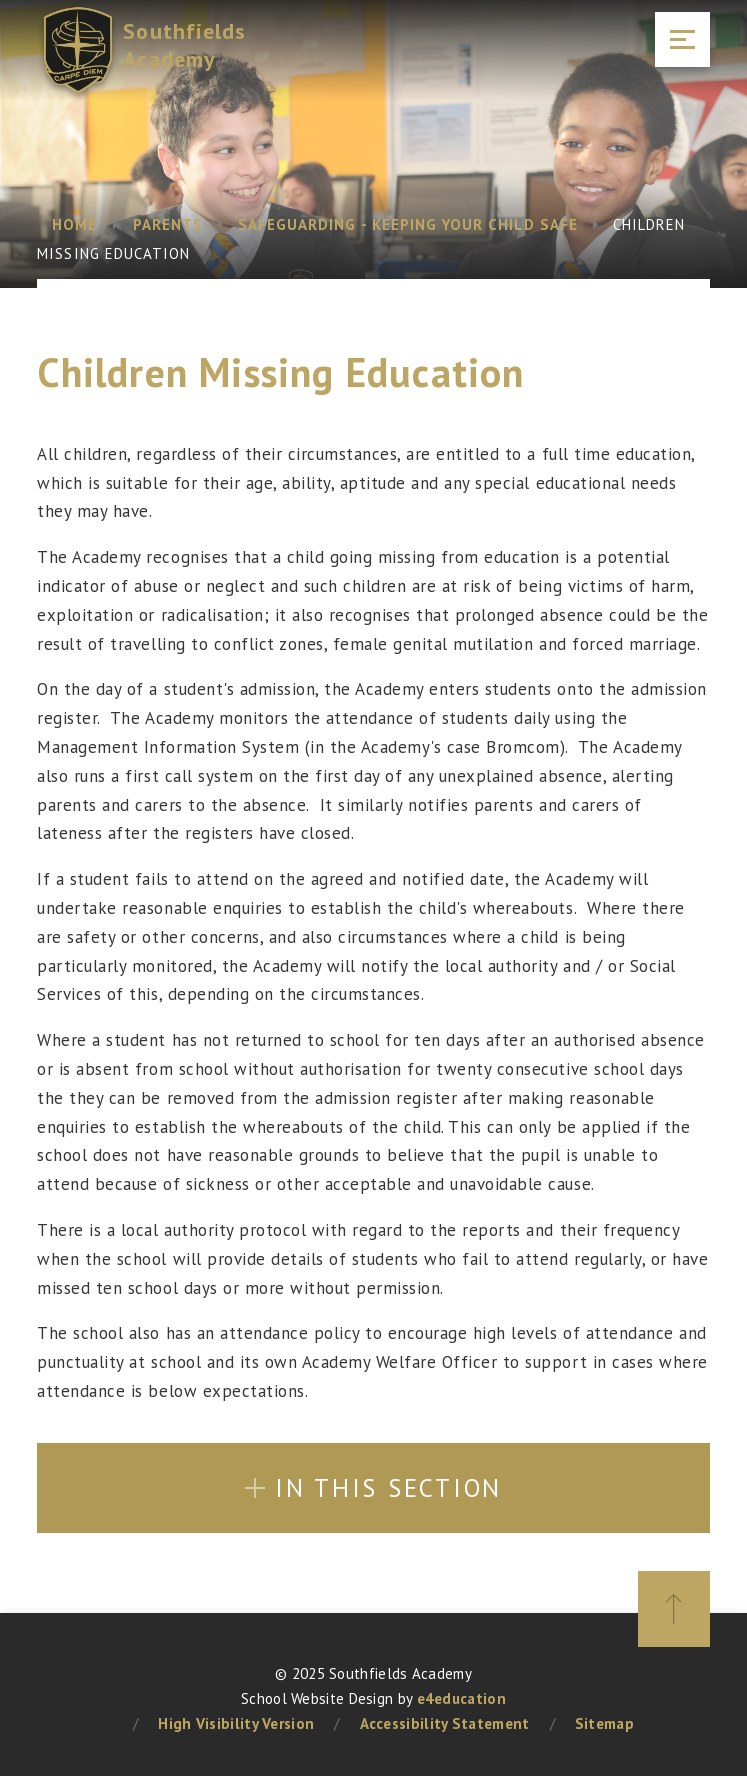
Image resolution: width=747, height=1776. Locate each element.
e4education (461, 1698)
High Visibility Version (236, 1723)
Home (74, 224)
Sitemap (604, 1723)
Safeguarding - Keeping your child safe (408, 224)
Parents (168, 224)
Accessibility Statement (445, 1723)
